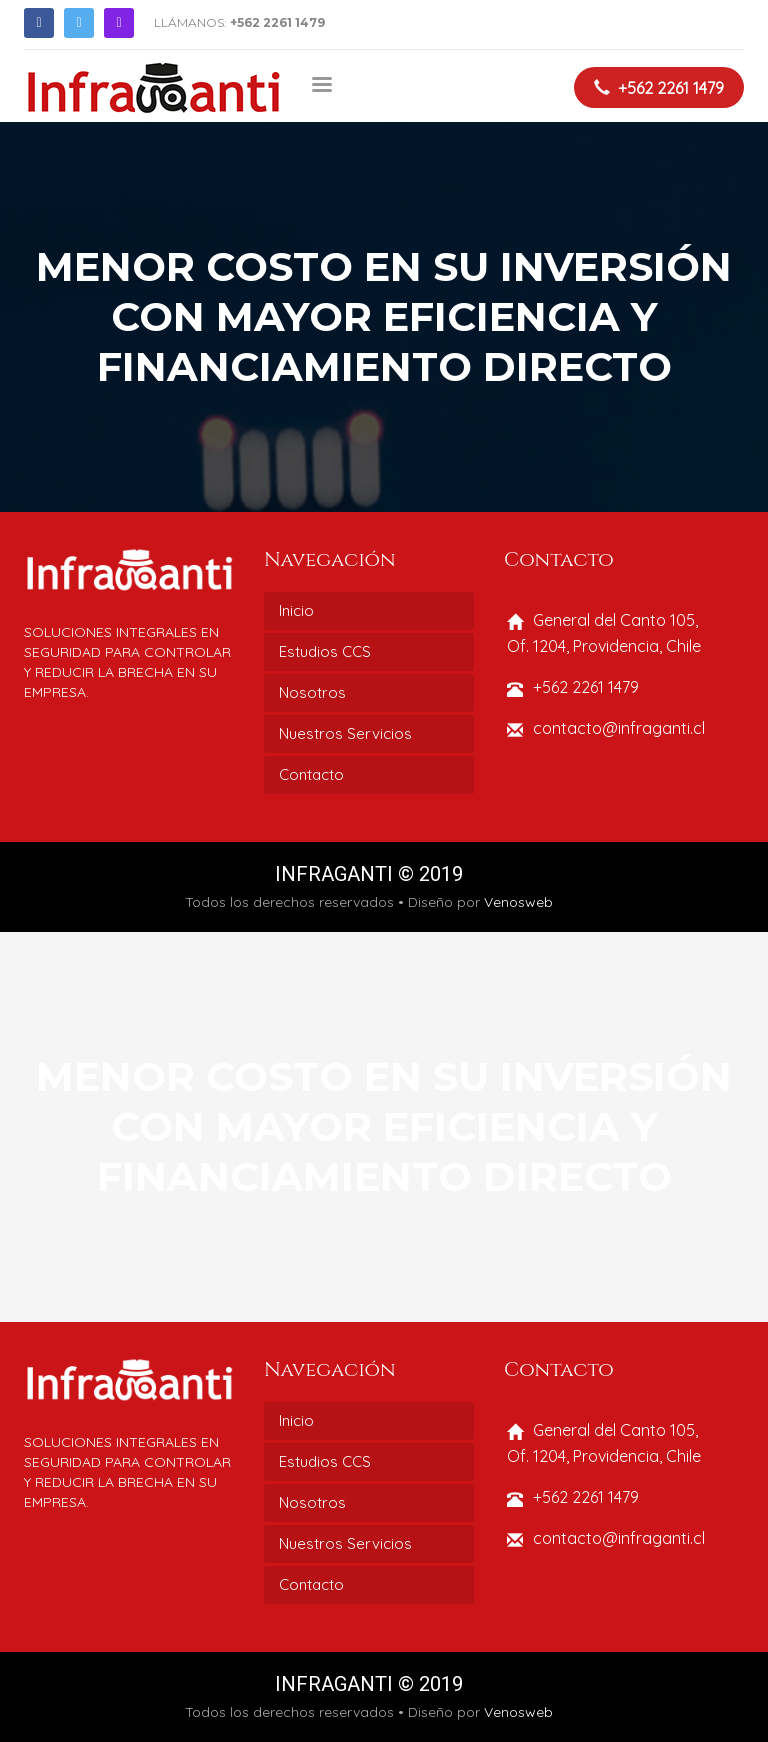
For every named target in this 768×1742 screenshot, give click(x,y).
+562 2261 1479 (277, 22)
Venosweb (518, 902)
